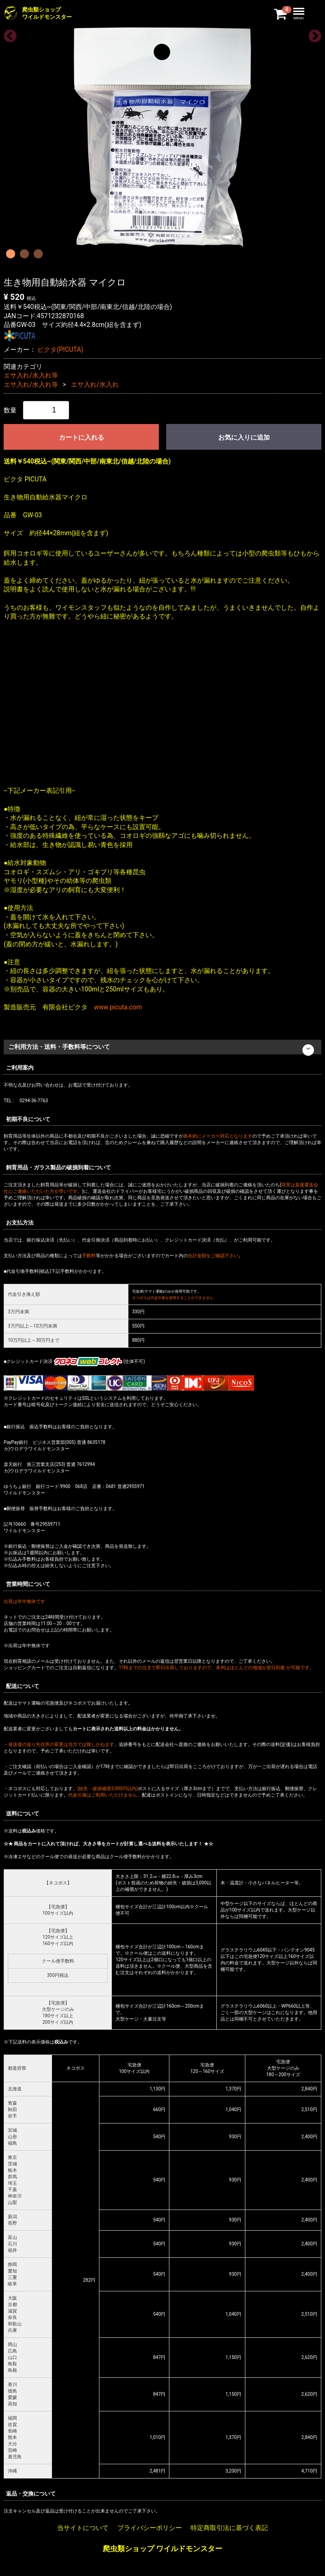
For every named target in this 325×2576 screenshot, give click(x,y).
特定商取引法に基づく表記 (229, 2527)
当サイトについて (83, 2527)
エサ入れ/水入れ (95, 384)
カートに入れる (81, 437)
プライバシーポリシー (149, 2527)
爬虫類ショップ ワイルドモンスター (162, 2548)
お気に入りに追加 (244, 437)
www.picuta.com (118, 1007)
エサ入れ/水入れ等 (31, 375)
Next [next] (312, 33)
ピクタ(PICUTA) (60, 349)
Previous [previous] (7, 33)
